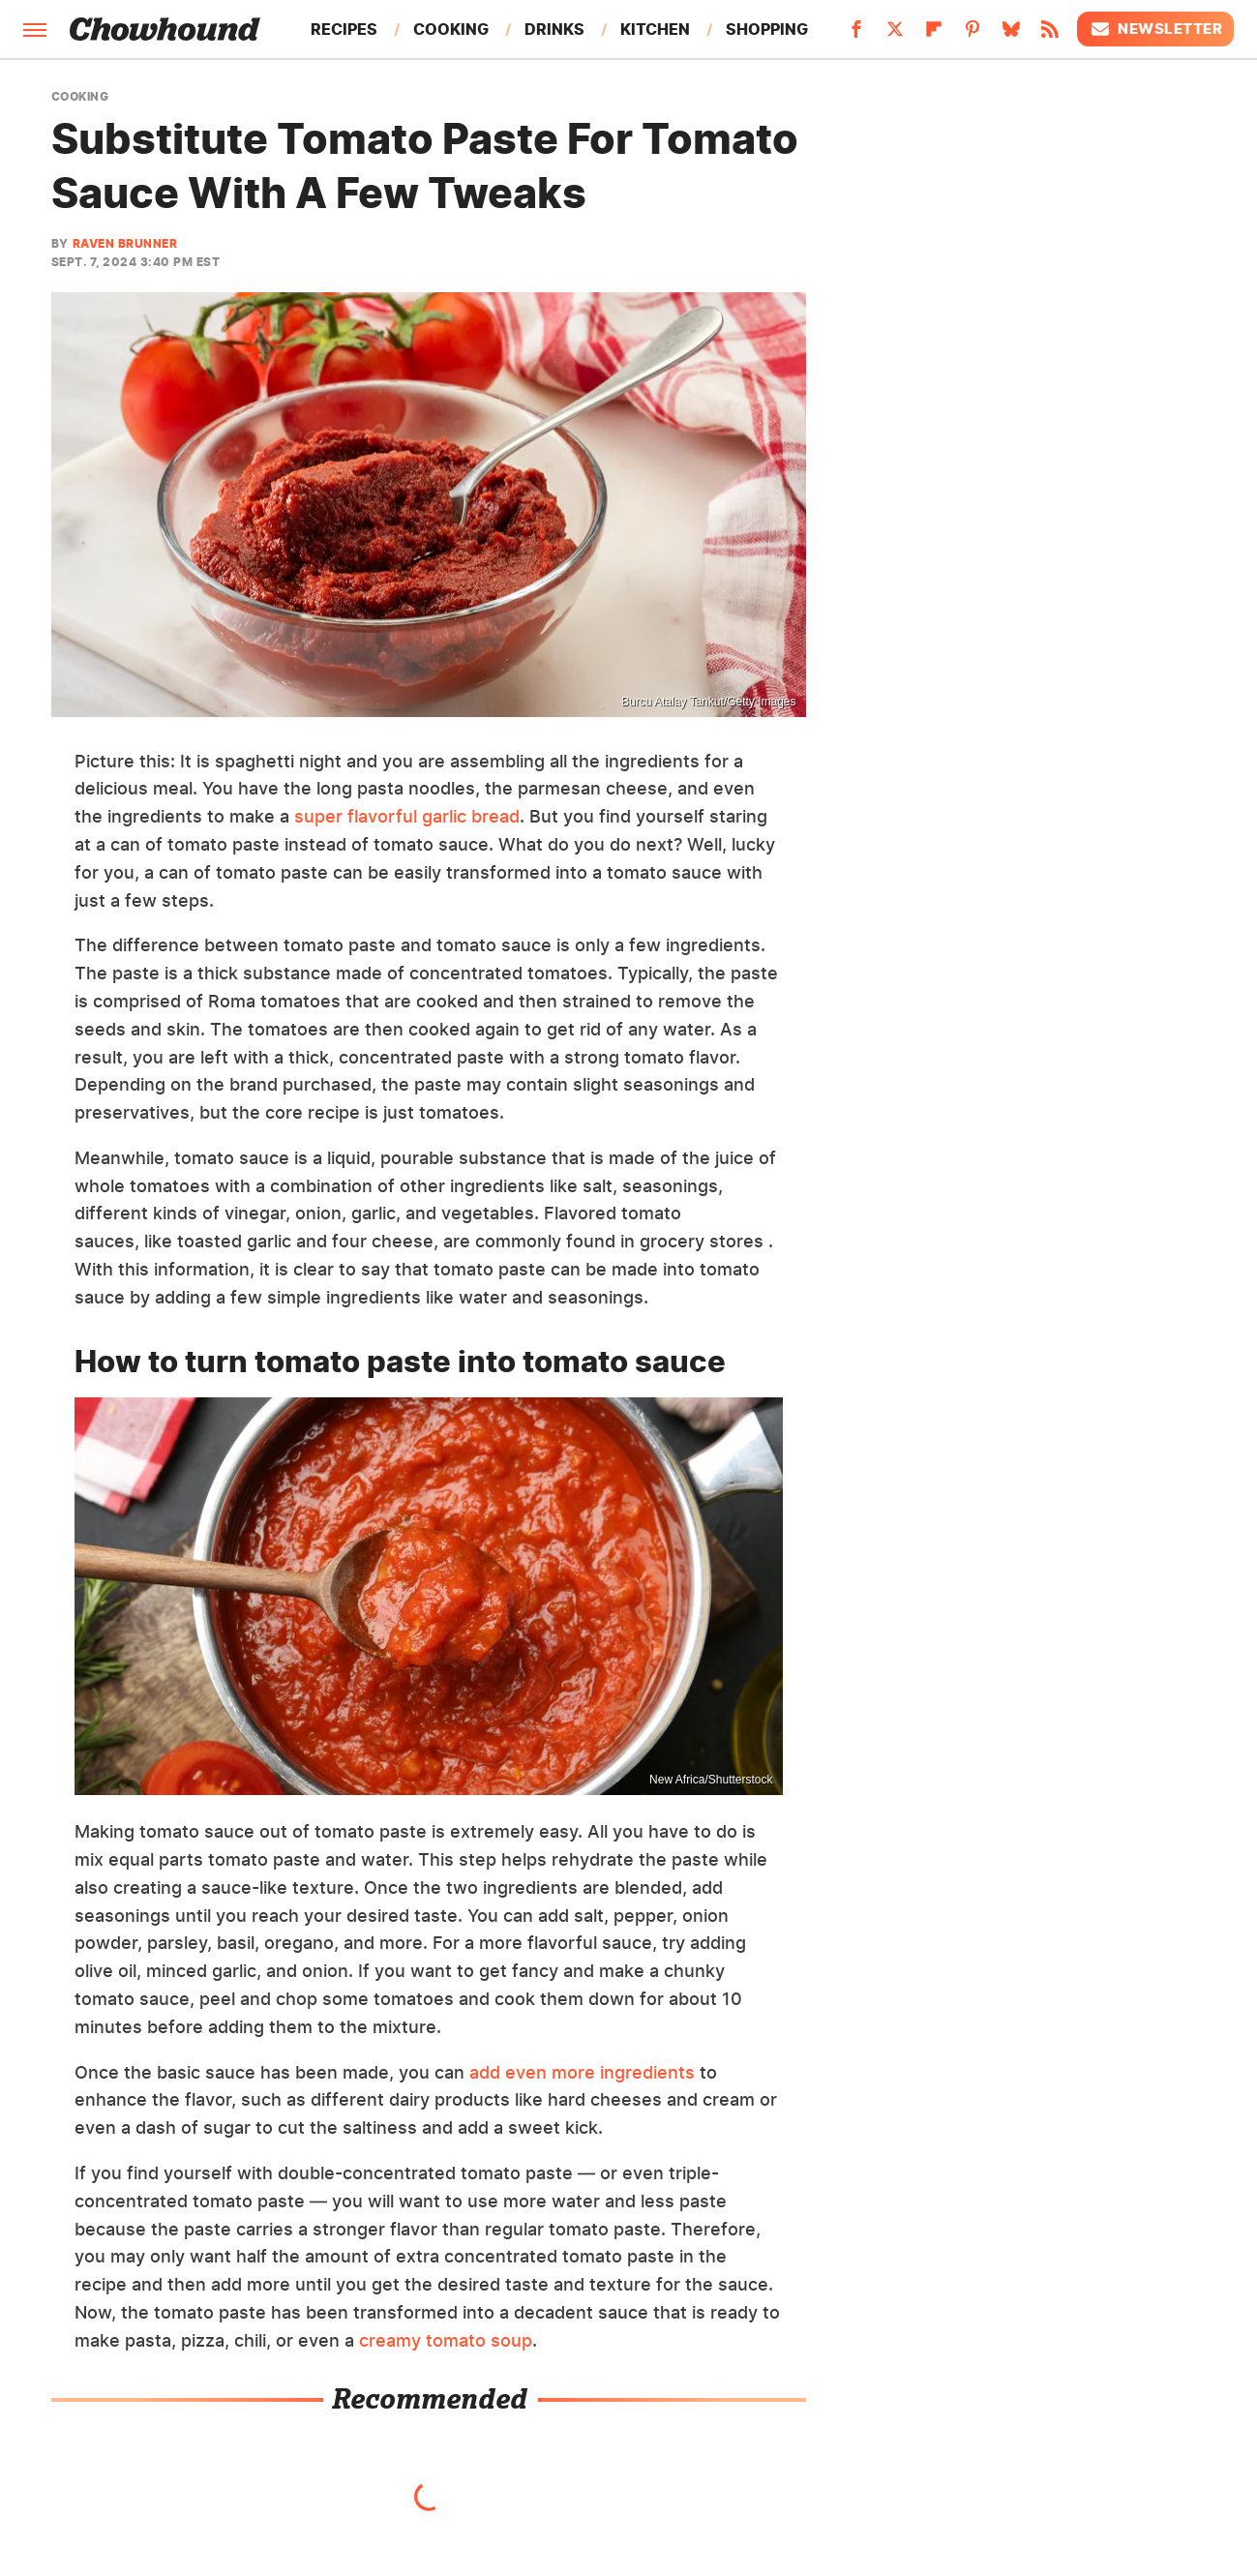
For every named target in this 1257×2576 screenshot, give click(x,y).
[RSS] (1050, 35)
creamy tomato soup (445, 2340)
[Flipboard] (933, 35)
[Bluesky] (1011, 35)
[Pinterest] (972, 35)
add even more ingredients (582, 2072)
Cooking (451, 29)
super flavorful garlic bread (407, 816)
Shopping (767, 29)
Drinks (554, 29)
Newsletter (1155, 29)
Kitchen (655, 29)
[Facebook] (856, 35)
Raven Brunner (125, 243)
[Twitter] (895, 35)
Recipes (344, 29)
